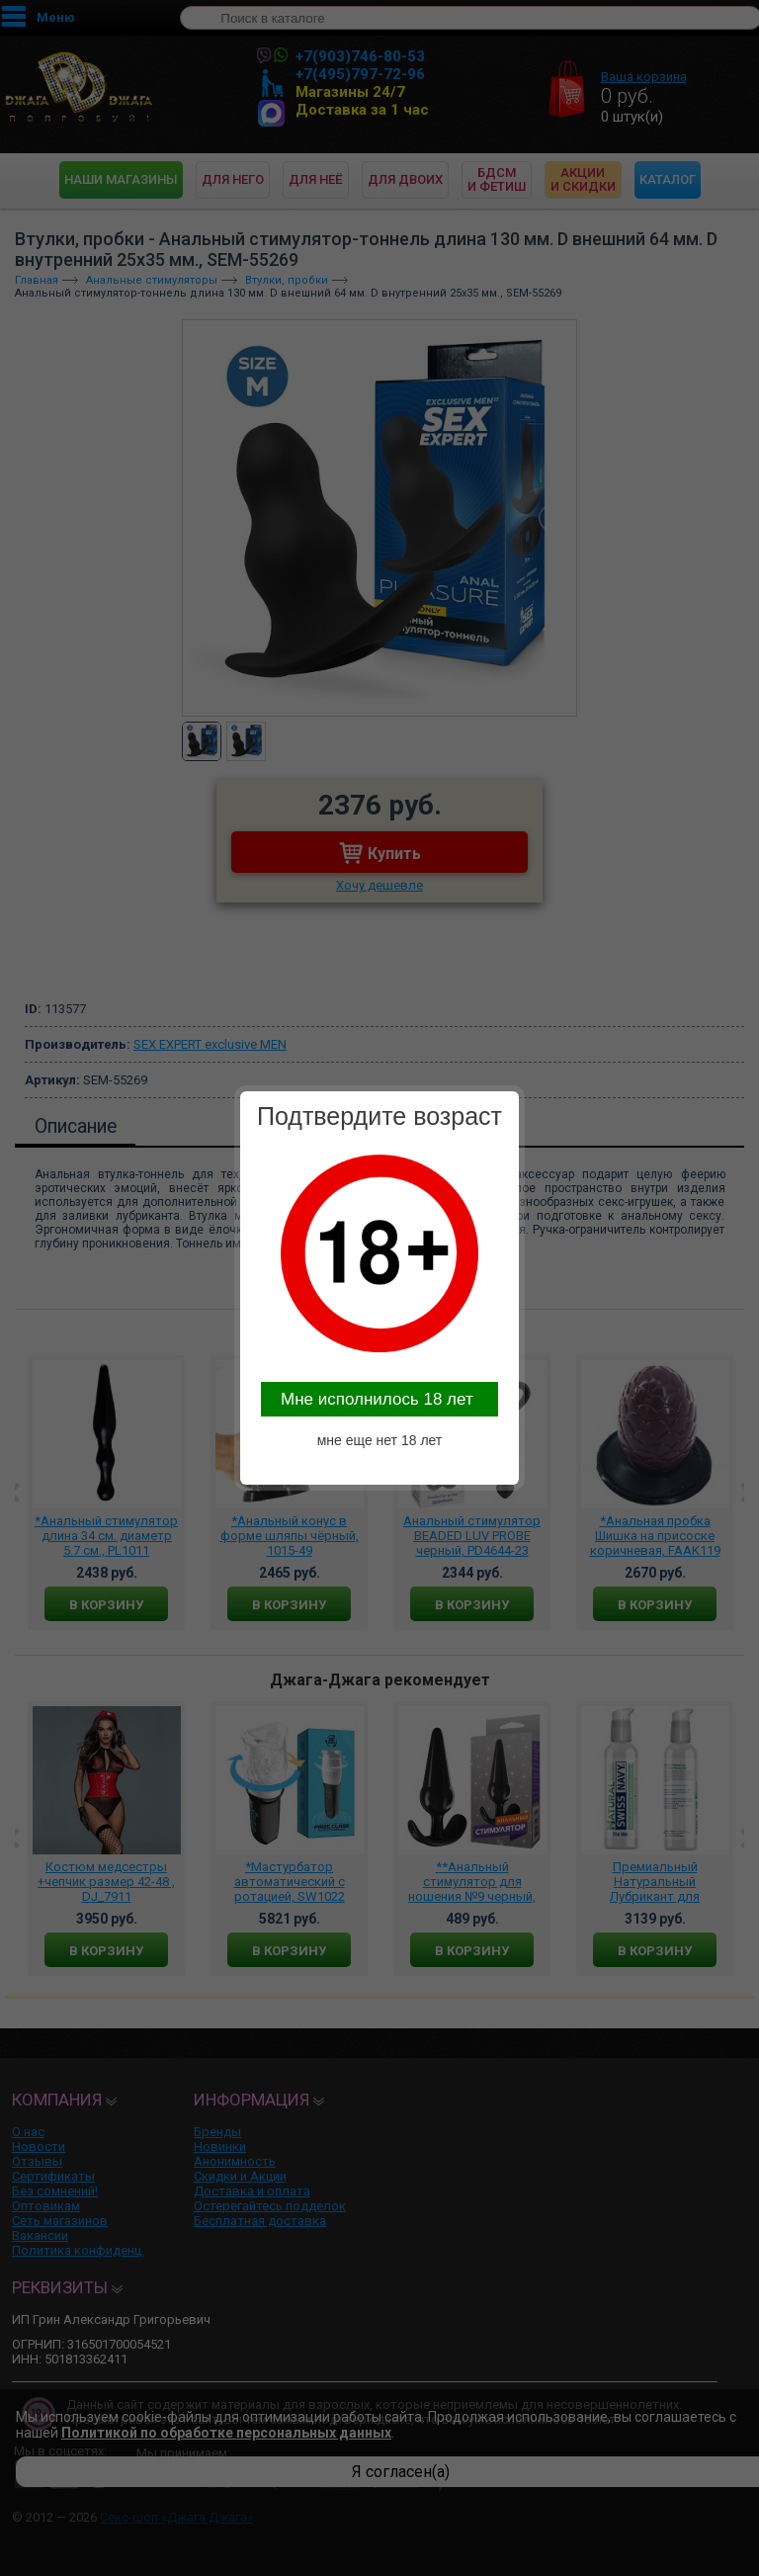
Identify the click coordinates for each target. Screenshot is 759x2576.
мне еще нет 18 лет (380, 1440)
